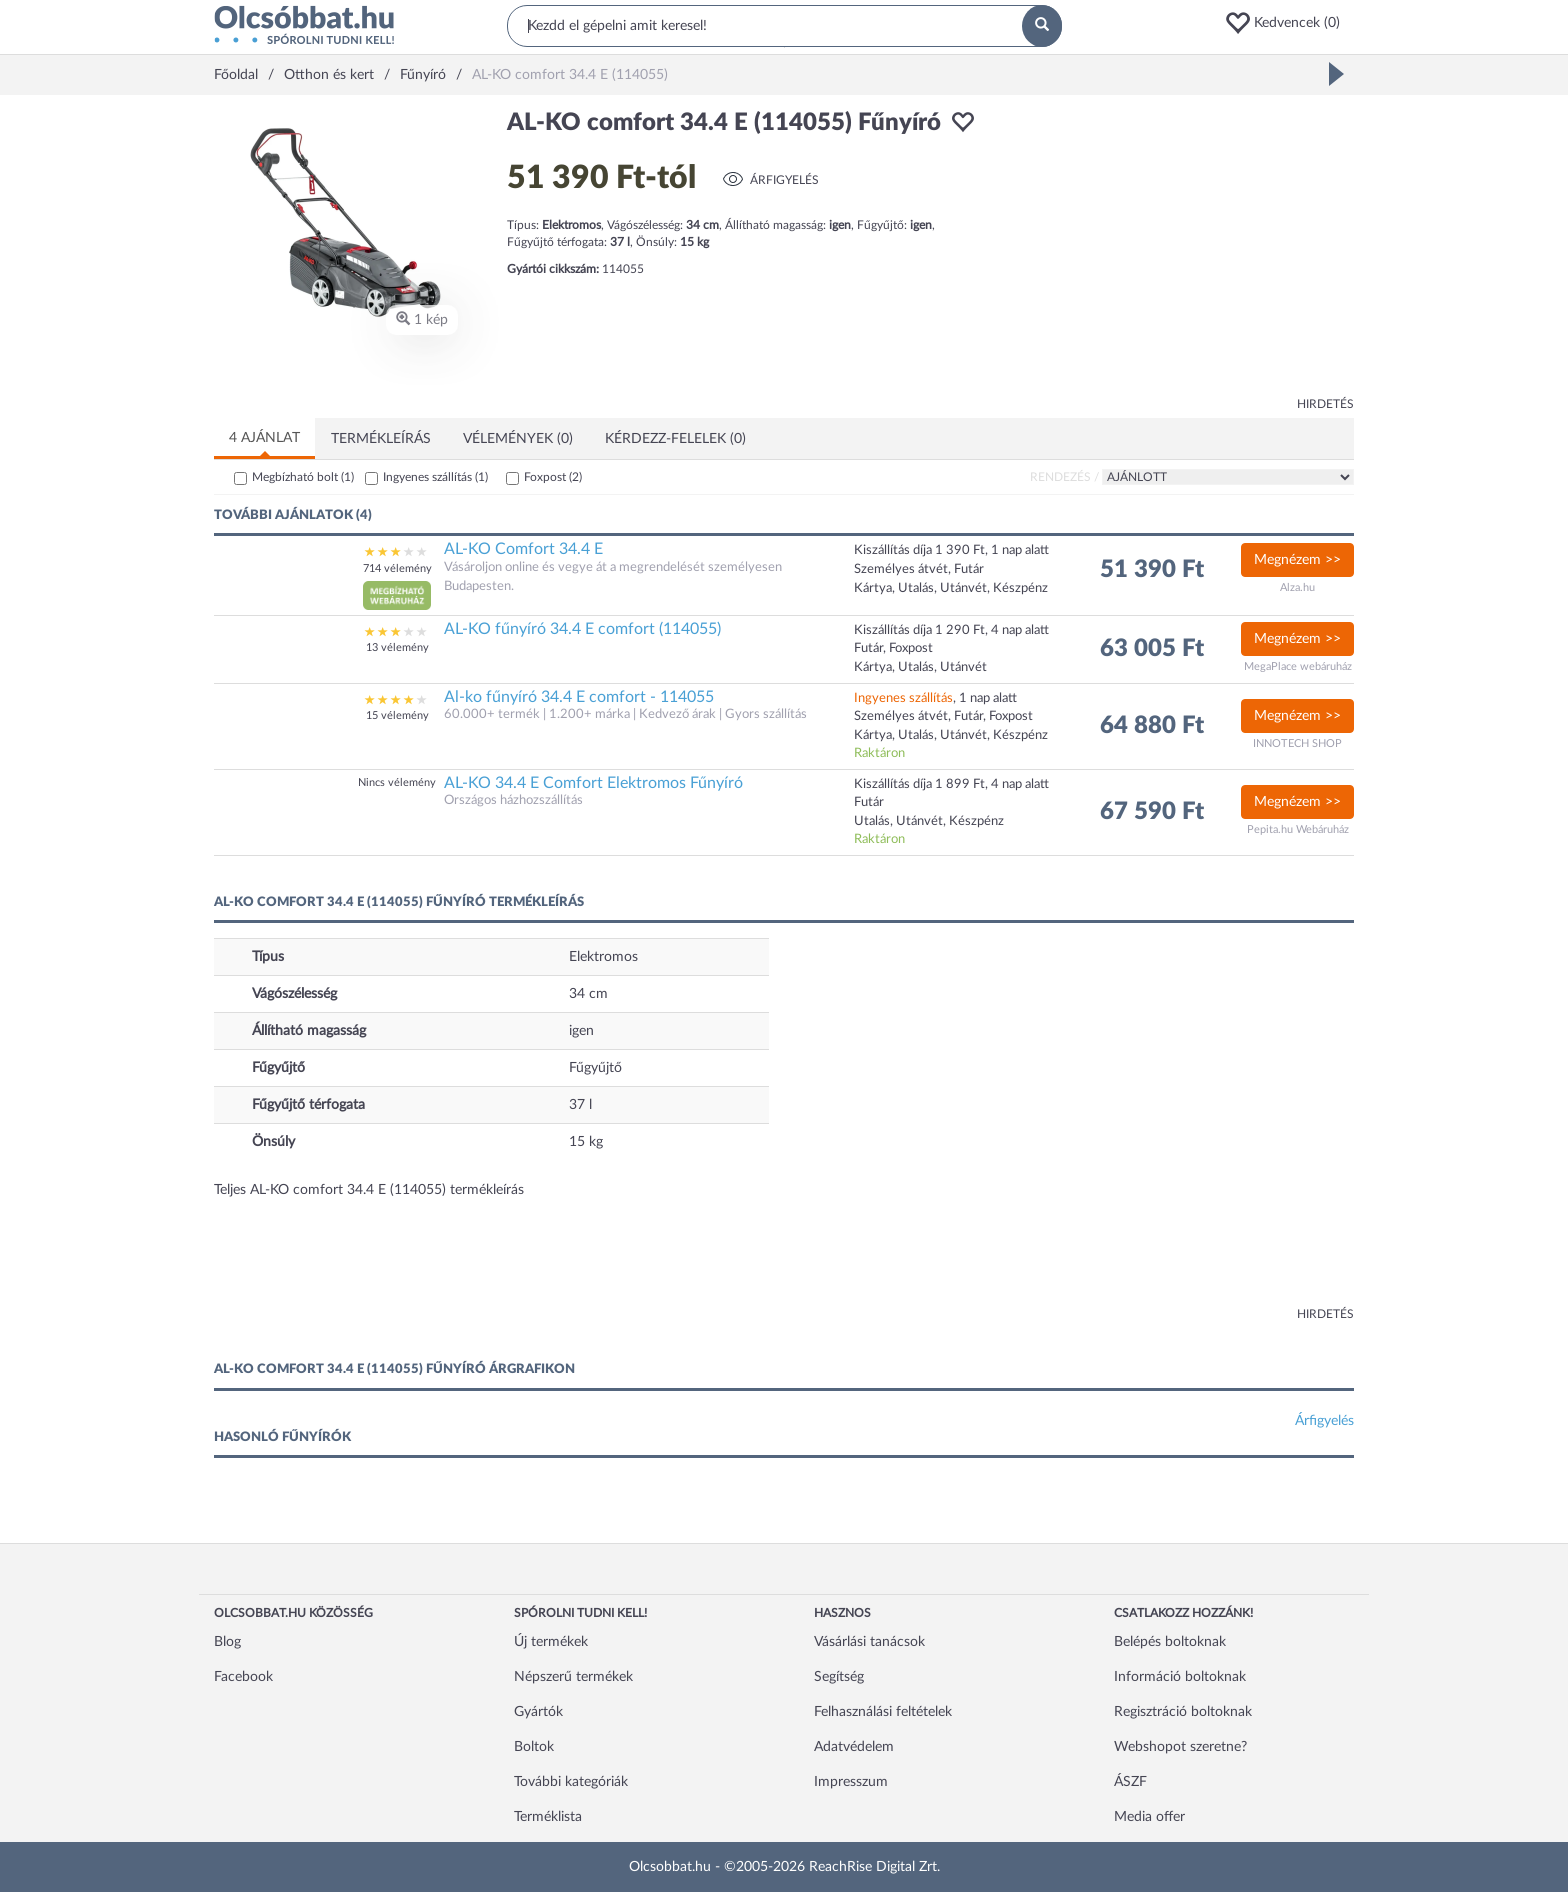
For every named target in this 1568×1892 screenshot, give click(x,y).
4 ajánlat (264, 438)
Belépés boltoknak (1170, 1642)
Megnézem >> (1297, 560)
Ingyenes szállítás (435, 477)
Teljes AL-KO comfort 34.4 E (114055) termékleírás (369, 1190)
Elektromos (603, 957)
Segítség (839, 1677)
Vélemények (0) (518, 439)
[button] (1289, 23)
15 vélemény (397, 715)
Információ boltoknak (1180, 1677)
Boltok (534, 1747)
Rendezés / (1064, 477)
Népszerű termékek (573, 1677)
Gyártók (538, 1712)
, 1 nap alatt (935, 698)
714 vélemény (397, 568)
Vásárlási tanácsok (869, 1642)
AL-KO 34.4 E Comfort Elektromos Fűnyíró (593, 783)
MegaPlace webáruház (1298, 666)
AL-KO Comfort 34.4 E (523, 549)
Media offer (1149, 1817)
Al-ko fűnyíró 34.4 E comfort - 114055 (579, 697)
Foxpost (553, 477)
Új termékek (551, 1642)
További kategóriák (571, 1782)
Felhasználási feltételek (883, 1712)
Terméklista (548, 1817)
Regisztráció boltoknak (1183, 1712)
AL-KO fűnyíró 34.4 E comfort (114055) (582, 629)
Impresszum (851, 1782)
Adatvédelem (854, 1747)
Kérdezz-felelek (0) (675, 439)
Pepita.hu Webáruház (1298, 829)
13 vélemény (397, 647)
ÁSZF (1130, 1782)
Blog (227, 1642)
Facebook (243, 1677)
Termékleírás (381, 439)
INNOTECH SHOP (1297, 743)
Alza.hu (1297, 587)
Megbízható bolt (303, 477)
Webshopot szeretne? (1180, 1747)
